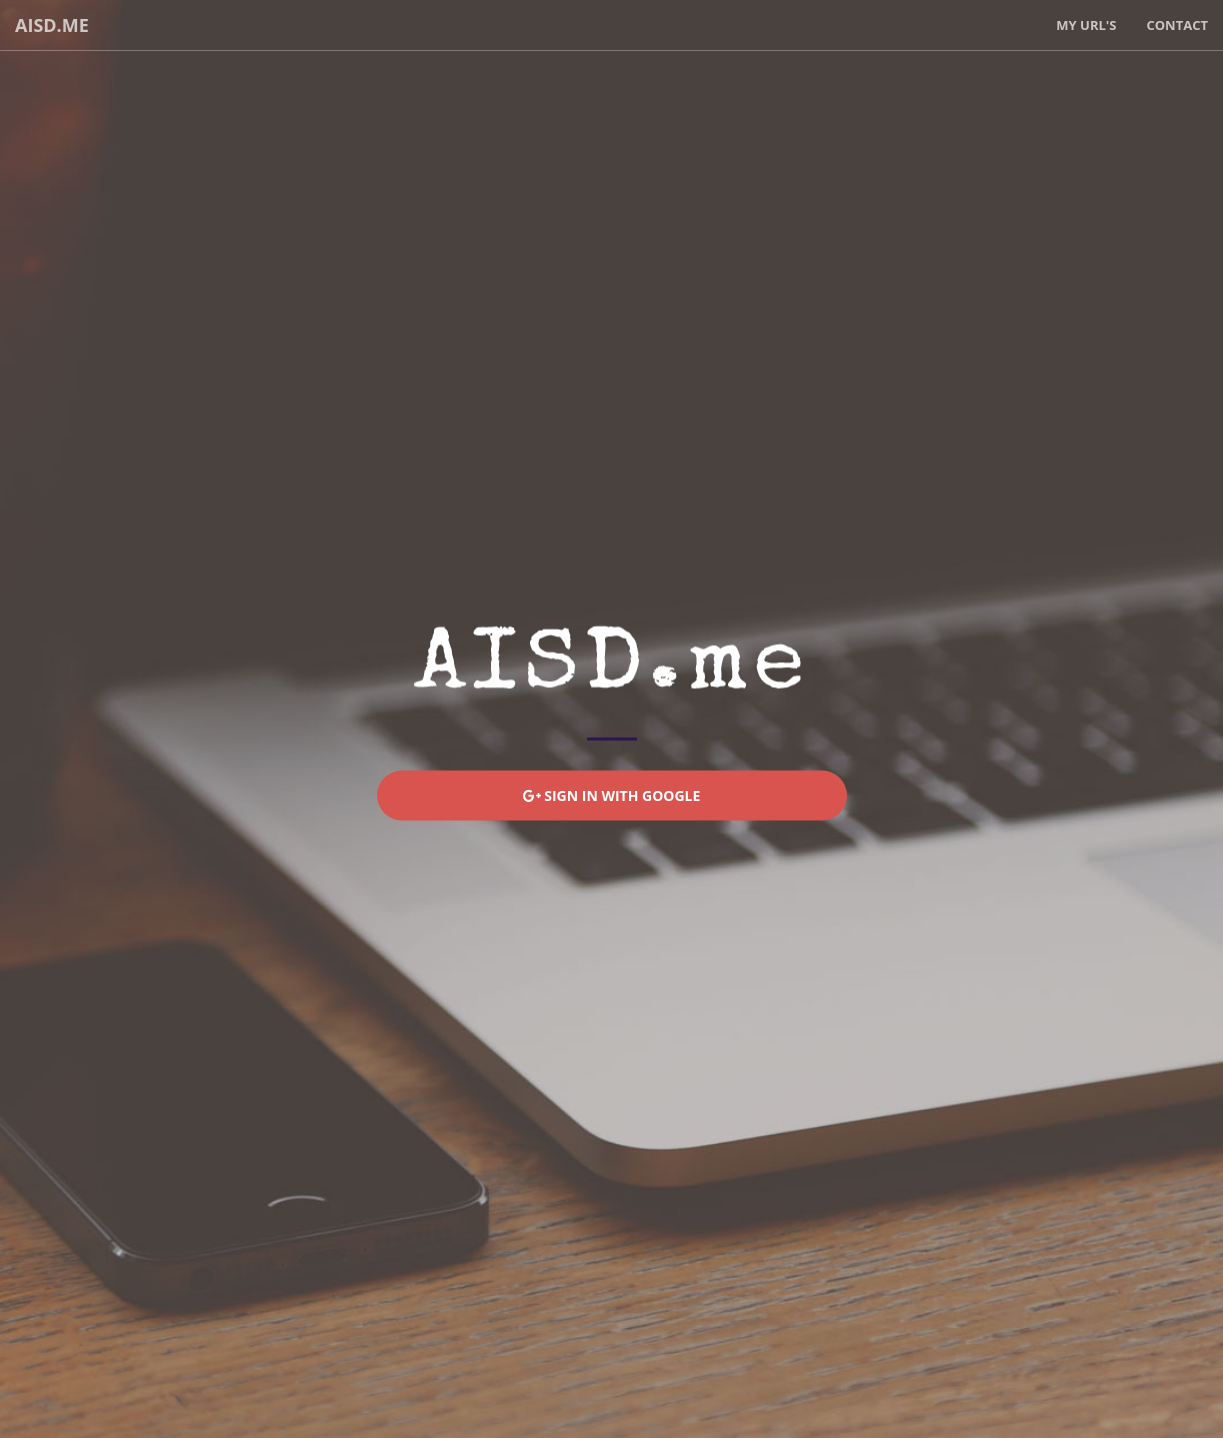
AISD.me (52, 25)
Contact (1177, 25)
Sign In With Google (612, 795)
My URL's (1086, 25)
